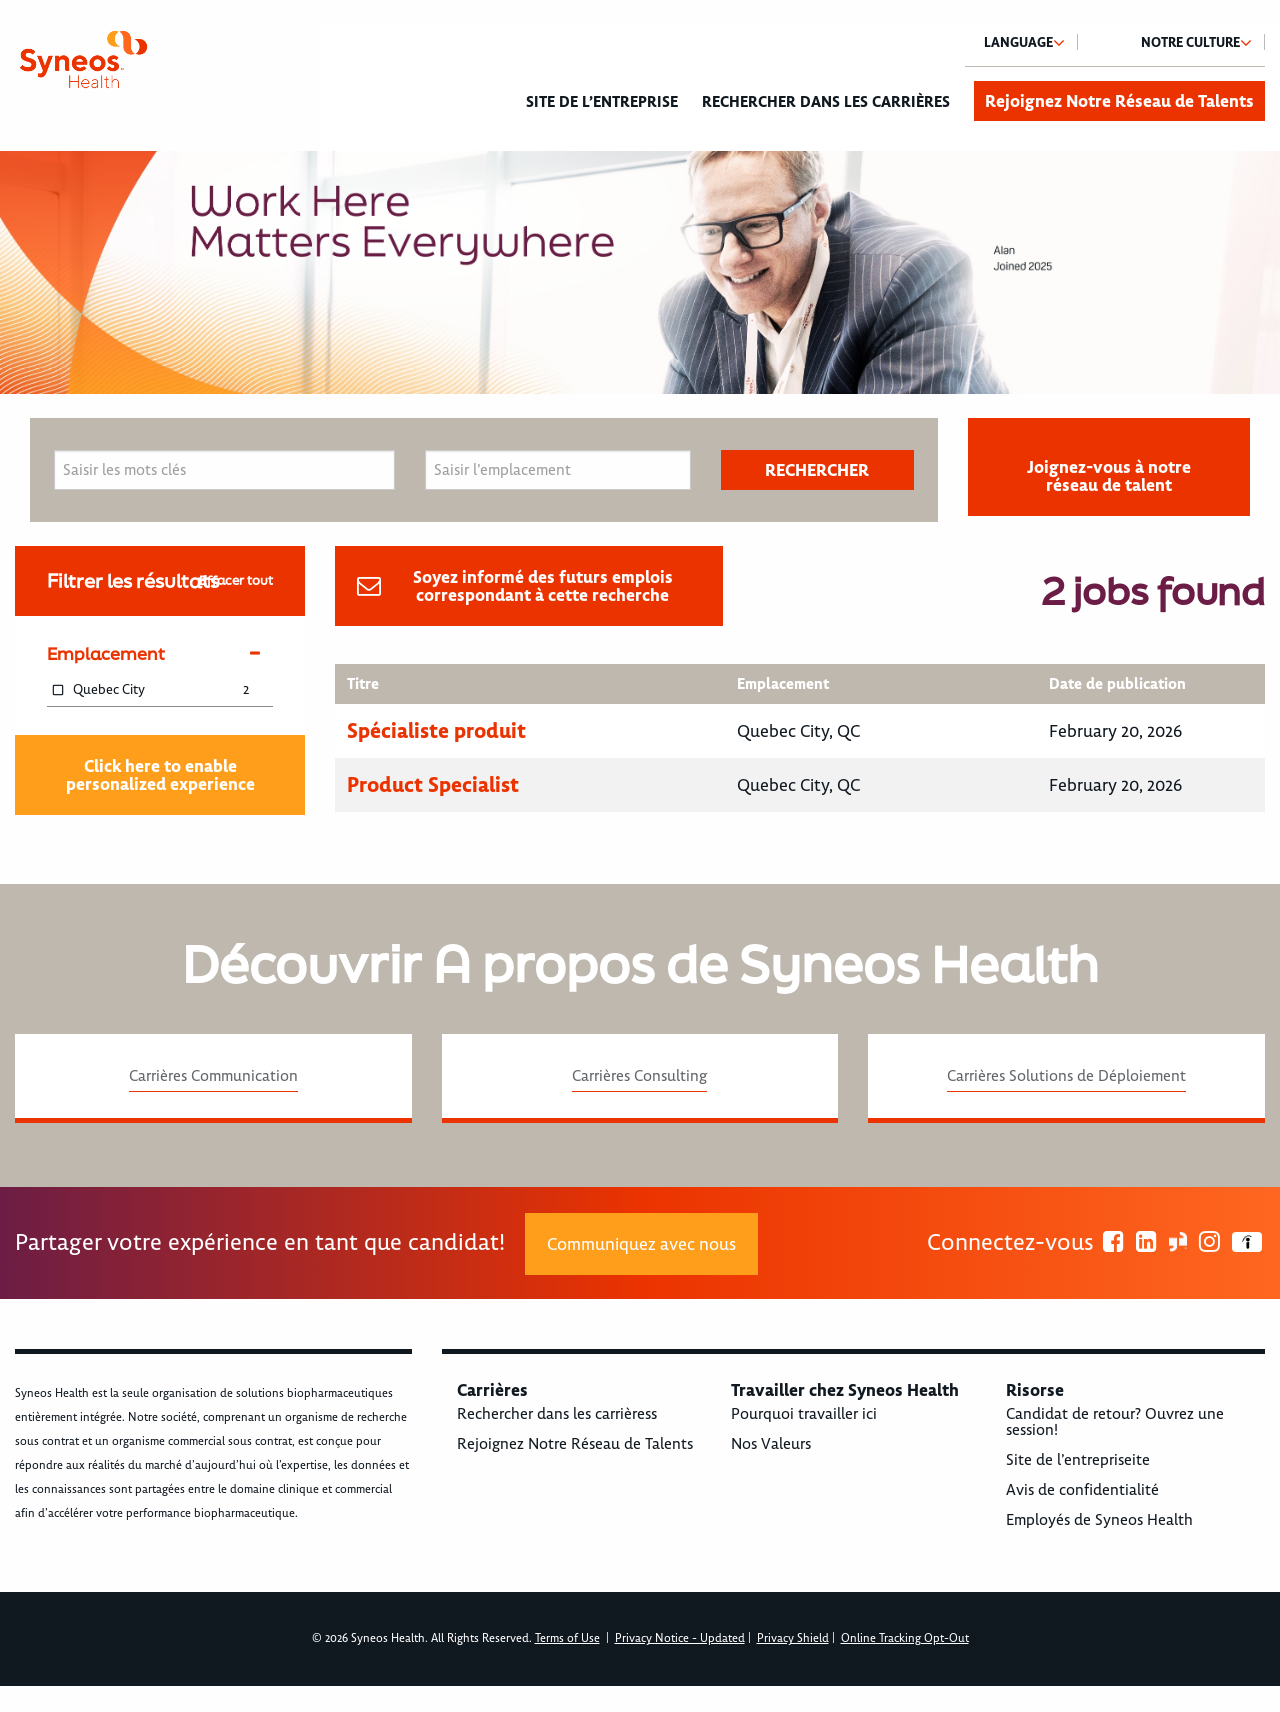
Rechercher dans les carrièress (557, 1414)
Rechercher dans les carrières (826, 102)
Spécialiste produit (436, 730)
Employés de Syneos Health (1099, 1520)
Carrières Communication (213, 1076)
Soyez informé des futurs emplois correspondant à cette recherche (543, 586)
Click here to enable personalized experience (160, 775)
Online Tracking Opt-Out (905, 1638)
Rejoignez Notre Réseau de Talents (1119, 101)
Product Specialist (433, 784)
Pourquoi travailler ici (804, 1414)
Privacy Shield (793, 1638)
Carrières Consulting (639, 1076)
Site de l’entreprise (602, 102)
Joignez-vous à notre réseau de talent (1109, 476)
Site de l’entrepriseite (1078, 1460)
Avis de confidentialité (1082, 1490)
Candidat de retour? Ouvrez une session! (1115, 1422)
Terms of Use (567, 1638)
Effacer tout (236, 580)
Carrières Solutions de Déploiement (1066, 1076)
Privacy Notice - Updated (680, 1638)
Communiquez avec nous (641, 1244)
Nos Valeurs (771, 1444)
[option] (640, 272)
